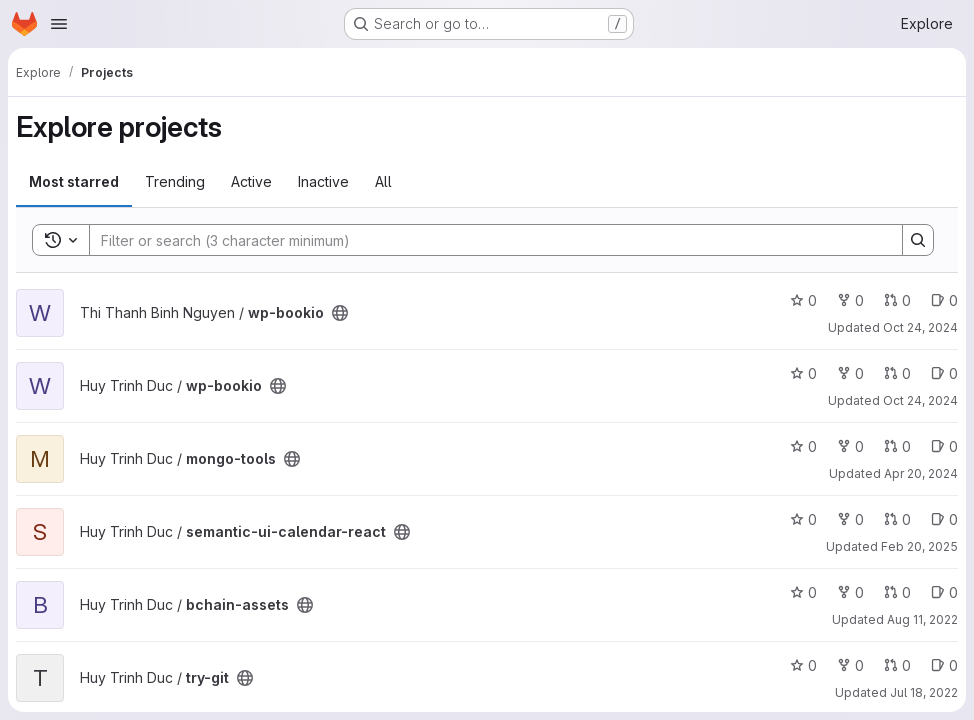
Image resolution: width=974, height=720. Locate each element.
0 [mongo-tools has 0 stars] (803, 446)
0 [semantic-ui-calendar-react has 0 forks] (850, 519)
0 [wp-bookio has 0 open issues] (944, 300)
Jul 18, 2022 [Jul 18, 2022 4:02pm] (924, 692)
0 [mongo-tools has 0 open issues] (944, 446)
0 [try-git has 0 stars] (803, 665)
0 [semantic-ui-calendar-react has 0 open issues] (944, 519)
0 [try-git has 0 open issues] (944, 665)
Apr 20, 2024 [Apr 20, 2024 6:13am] (921, 473)
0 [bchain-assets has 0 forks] (850, 592)
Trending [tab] (175, 181)
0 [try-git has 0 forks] (850, 665)
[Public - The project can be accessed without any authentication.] (340, 313)
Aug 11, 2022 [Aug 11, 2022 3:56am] (922, 619)
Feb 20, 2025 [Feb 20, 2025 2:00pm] (919, 546)
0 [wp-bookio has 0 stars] (803, 300)
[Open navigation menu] (59, 24)
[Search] (486, 240)
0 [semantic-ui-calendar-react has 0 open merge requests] (897, 519)
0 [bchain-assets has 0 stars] (803, 592)
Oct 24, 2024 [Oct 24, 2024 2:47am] (920, 400)
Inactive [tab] (323, 181)
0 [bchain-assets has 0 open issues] (944, 592)
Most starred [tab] (74, 181)
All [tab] (383, 181)
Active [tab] (251, 181)
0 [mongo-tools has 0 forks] (850, 446)
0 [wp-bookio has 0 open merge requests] (897, 300)
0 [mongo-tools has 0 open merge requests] (897, 446)
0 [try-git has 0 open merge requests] (897, 665)
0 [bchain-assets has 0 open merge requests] (897, 592)
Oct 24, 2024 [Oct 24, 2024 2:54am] (920, 327)
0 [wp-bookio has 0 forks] (850, 300)
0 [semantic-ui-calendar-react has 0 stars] (803, 519)
